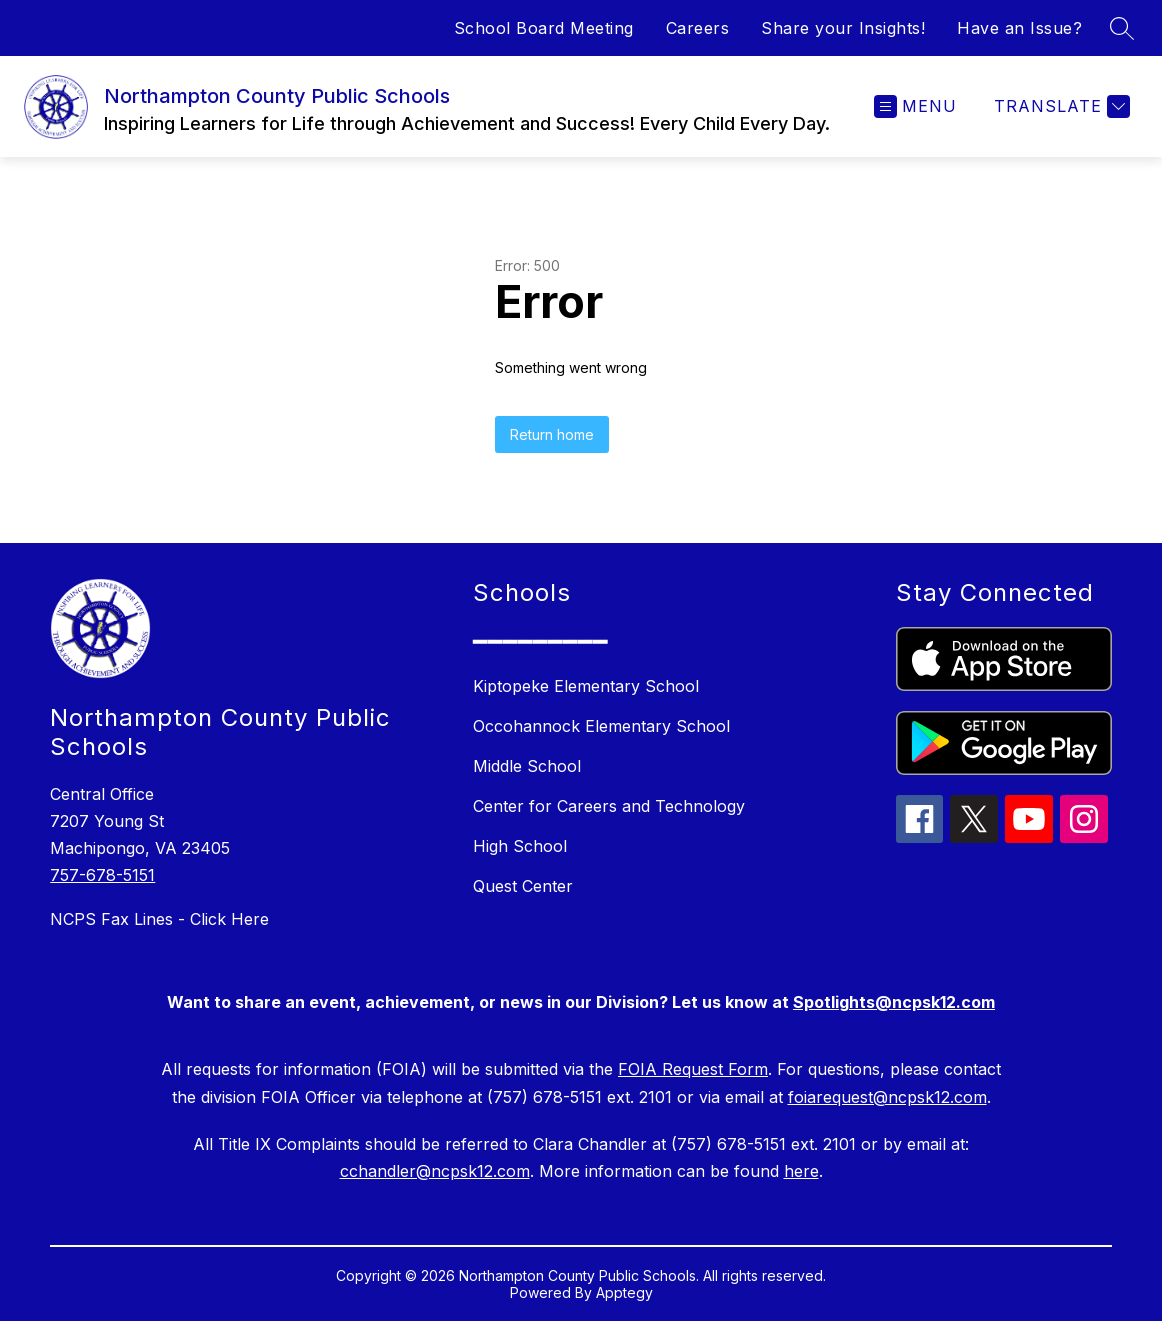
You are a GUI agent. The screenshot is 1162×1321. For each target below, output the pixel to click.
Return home (552, 434)
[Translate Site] (1059, 106)
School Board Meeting (544, 28)
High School (520, 846)
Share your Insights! (843, 28)
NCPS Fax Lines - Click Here (159, 919)
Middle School (527, 766)
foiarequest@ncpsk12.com (887, 1097)
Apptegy (624, 1292)
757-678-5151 (102, 875)
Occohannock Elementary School (601, 726)
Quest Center (523, 886)
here (801, 1171)
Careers (698, 28)
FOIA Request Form (693, 1069)
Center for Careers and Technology (609, 806)
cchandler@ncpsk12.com (435, 1171)
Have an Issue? (1019, 28)
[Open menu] (915, 106)
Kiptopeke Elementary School (586, 686)
